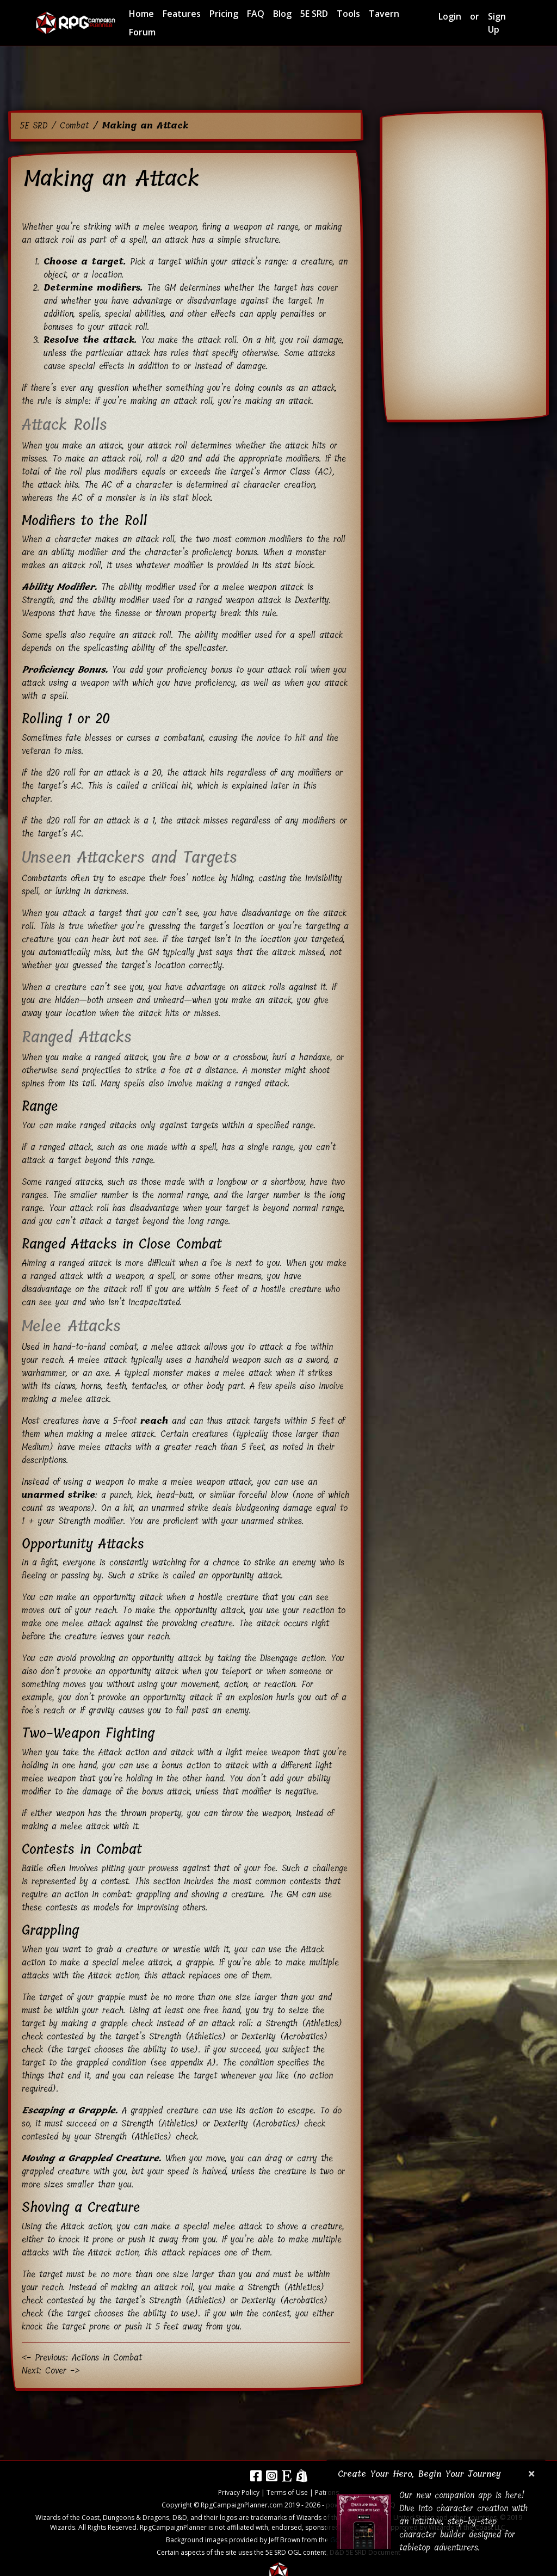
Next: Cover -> (50, 2370)
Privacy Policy (238, 2492)
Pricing (223, 14)
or (474, 16)
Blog (282, 14)
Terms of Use (287, 2492)
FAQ (255, 14)
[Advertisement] (278, 76)
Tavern (384, 14)
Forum (142, 32)
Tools (348, 14)
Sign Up (497, 22)
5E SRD (314, 14)
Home (141, 14)
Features (182, 14)
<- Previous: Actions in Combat (82, 2357)
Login (449, 16)
